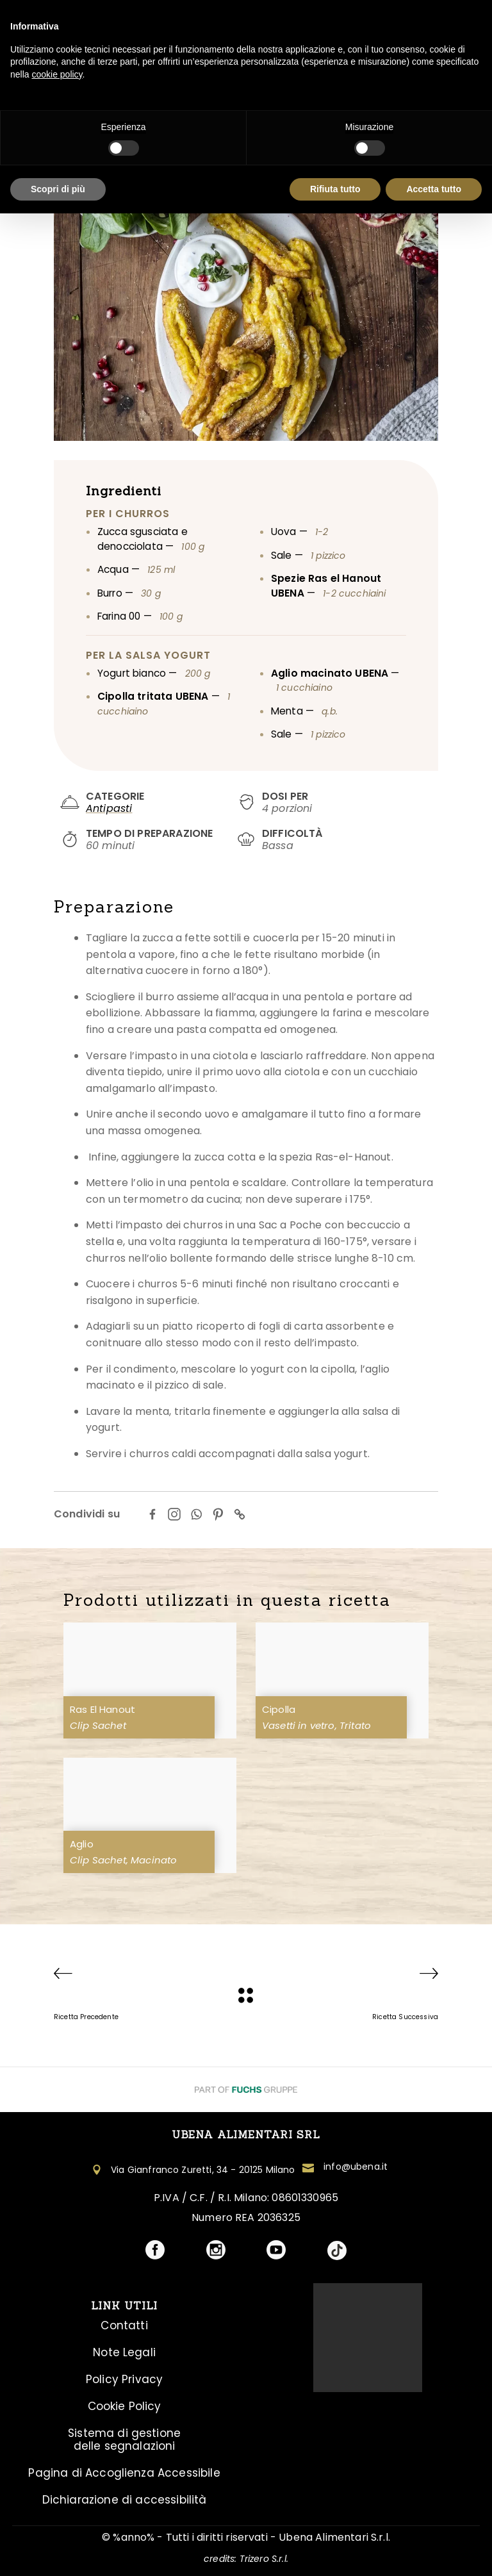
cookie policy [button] (56, 74)
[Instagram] (174, 1514)
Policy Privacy (124, 2379)
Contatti (124, 2325)
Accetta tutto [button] (433, 189)
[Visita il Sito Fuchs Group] (246, 2089)
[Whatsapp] (196, 1514)
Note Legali (124, 2352)
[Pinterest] (217, 1514)
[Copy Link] (239, 1514)
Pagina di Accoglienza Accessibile (124, 2473)
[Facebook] (152, 1514)
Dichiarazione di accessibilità (124, 2499)
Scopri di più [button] (58, 189)
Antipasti (109, 808)
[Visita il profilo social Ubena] (155, 2251)
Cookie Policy (124, 2406)
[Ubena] (245, 1995)
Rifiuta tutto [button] (335, 189)
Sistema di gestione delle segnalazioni (124, 2439)
